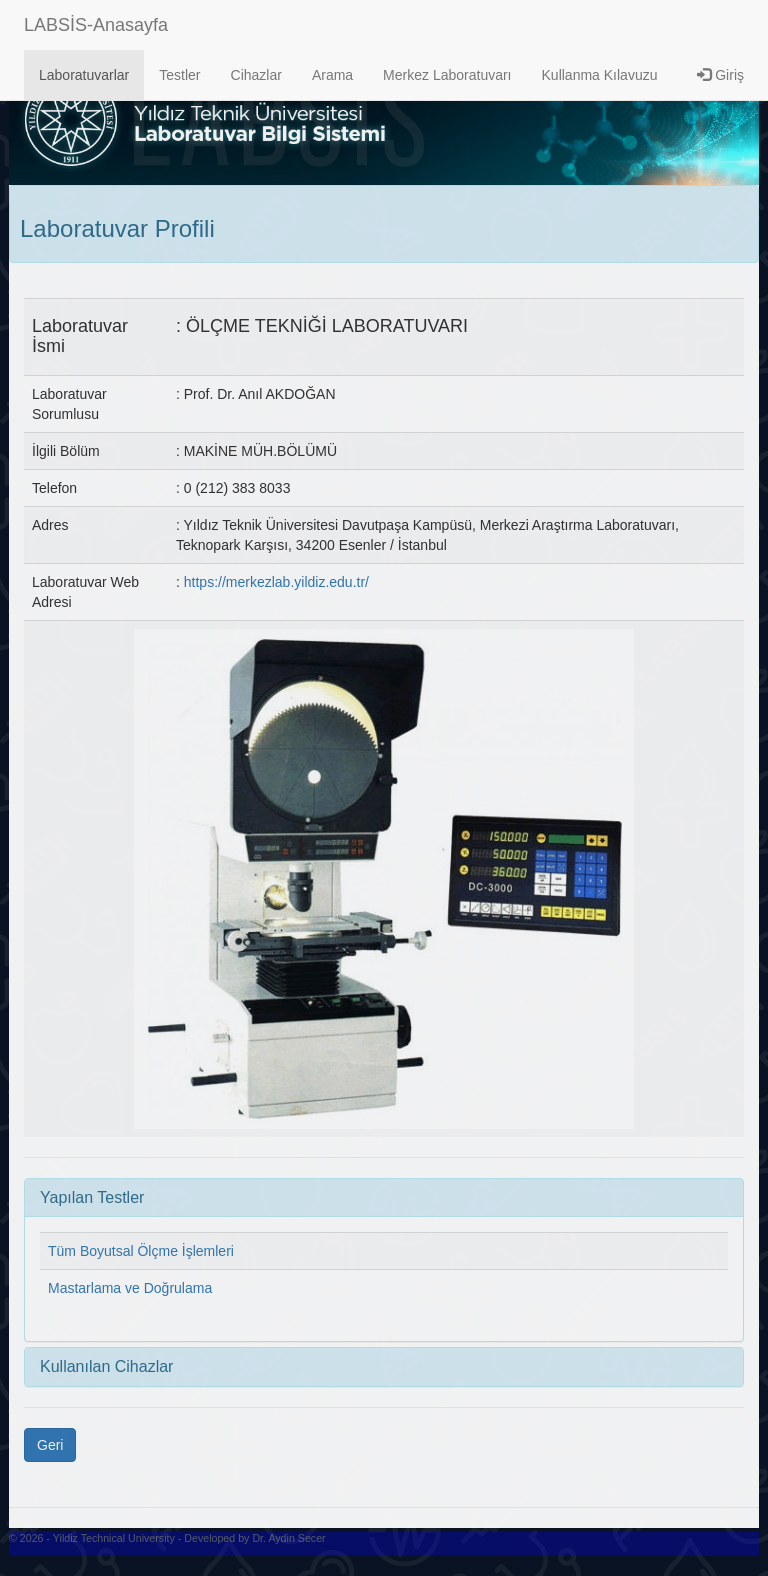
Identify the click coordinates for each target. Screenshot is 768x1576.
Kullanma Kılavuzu (600, 75)
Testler (179, 75)
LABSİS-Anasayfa (96, 25)
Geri (50, 1445)
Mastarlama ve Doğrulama (130, 1288)
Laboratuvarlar (84, 75)
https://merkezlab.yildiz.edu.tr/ (276, 582)
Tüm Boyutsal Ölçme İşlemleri (141, 1251)
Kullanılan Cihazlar (106, 1366)
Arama (332, 75)
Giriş (720, 75)
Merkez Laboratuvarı (447, 75)
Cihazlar (256, 75)
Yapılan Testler (92, 1197)
